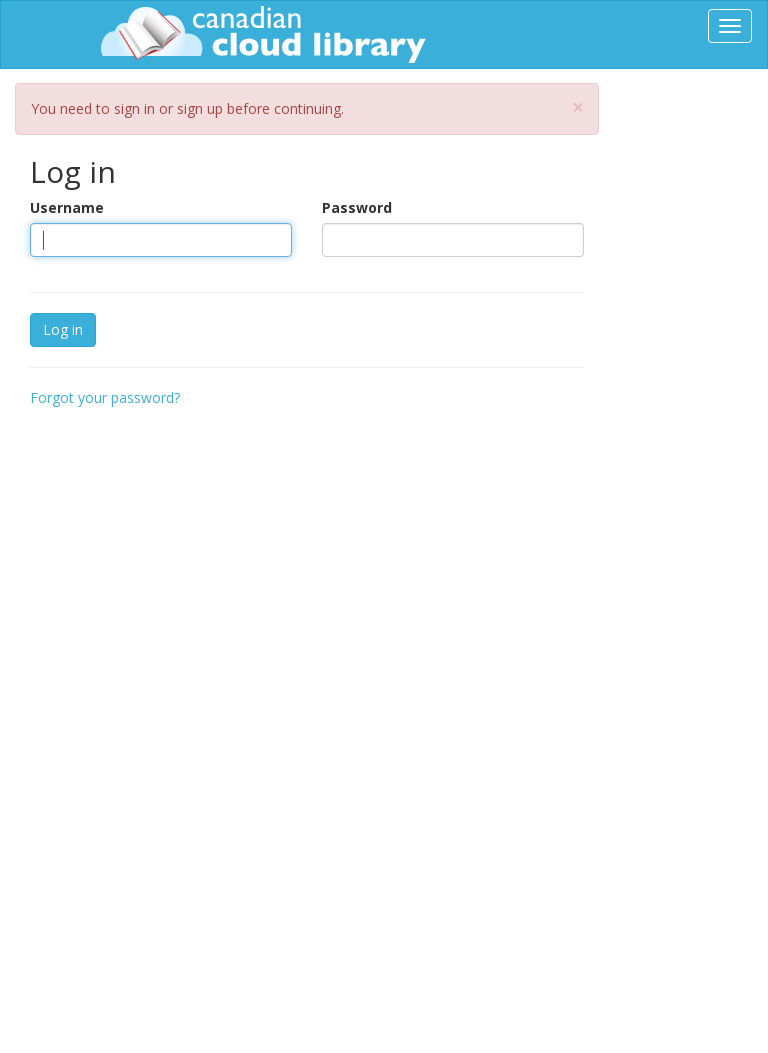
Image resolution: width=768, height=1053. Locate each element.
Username (67, 207)
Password (357, 207)
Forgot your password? (105, 397)
